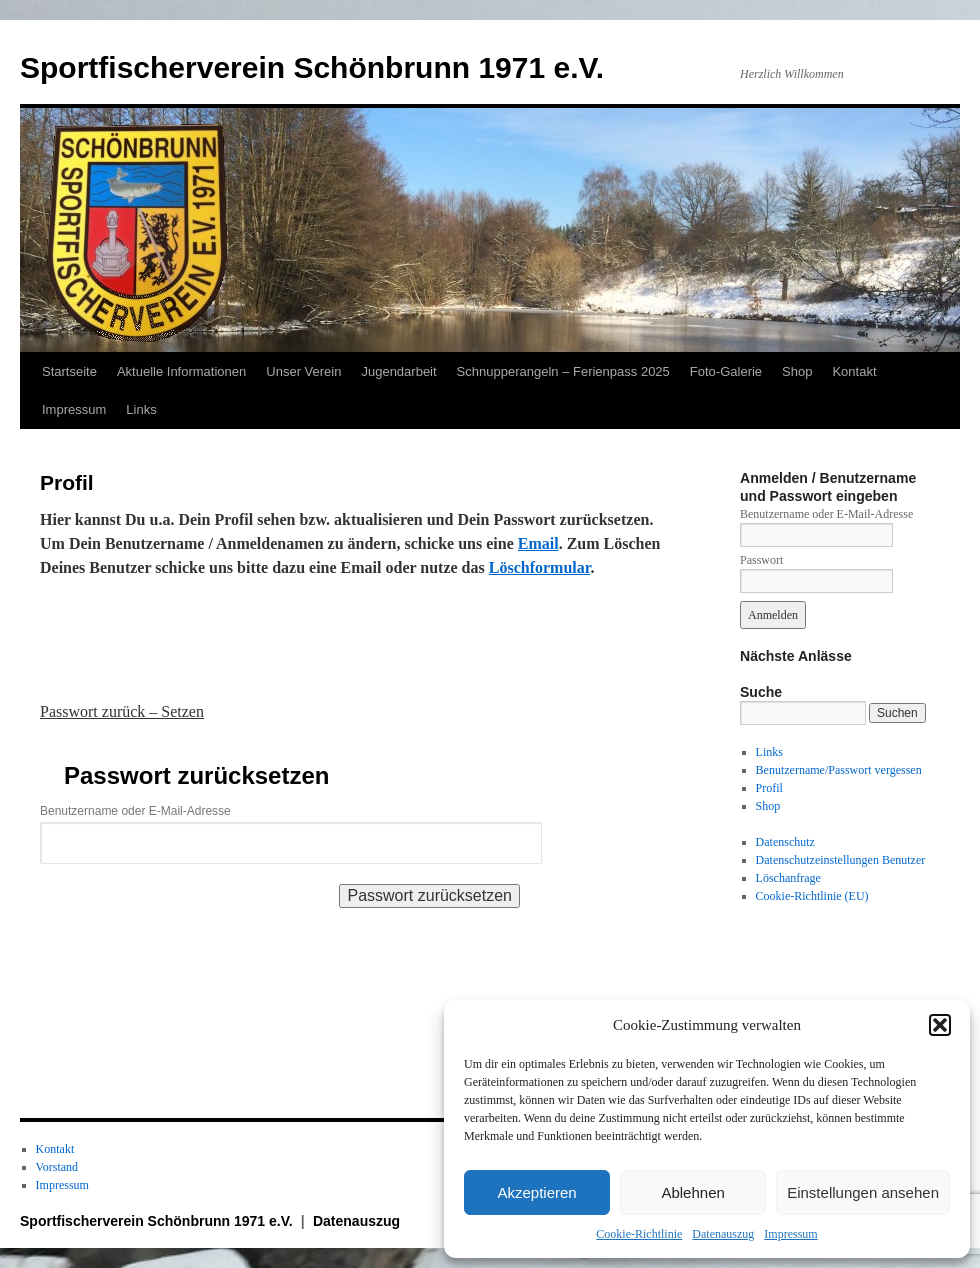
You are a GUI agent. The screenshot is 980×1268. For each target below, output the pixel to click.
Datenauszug (723, 1234)
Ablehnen (692, 1192)
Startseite (69, 371)
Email (538, 543)
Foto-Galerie (726, 371)
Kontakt (854, 371)
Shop (797, 371)
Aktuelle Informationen (181, 371)
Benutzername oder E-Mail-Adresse (135, 811)
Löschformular (540, 567)
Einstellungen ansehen (863, 1192)
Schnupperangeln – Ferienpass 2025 (563, 371)
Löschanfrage (788, 878)
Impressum (790, 1234)
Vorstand (57, 1167)
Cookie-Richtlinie (639, 1234)
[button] (940, 1025)
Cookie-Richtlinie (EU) (812, 896)
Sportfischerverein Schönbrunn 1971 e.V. (312, 67)
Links (141, 409)
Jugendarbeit (398, 371)
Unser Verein (303, 371)
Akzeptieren (536, 1192)
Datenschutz (785, 842)
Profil (769, 788)
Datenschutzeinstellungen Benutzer (841, 860)
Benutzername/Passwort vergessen (839, 770)
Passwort (761, 560)
